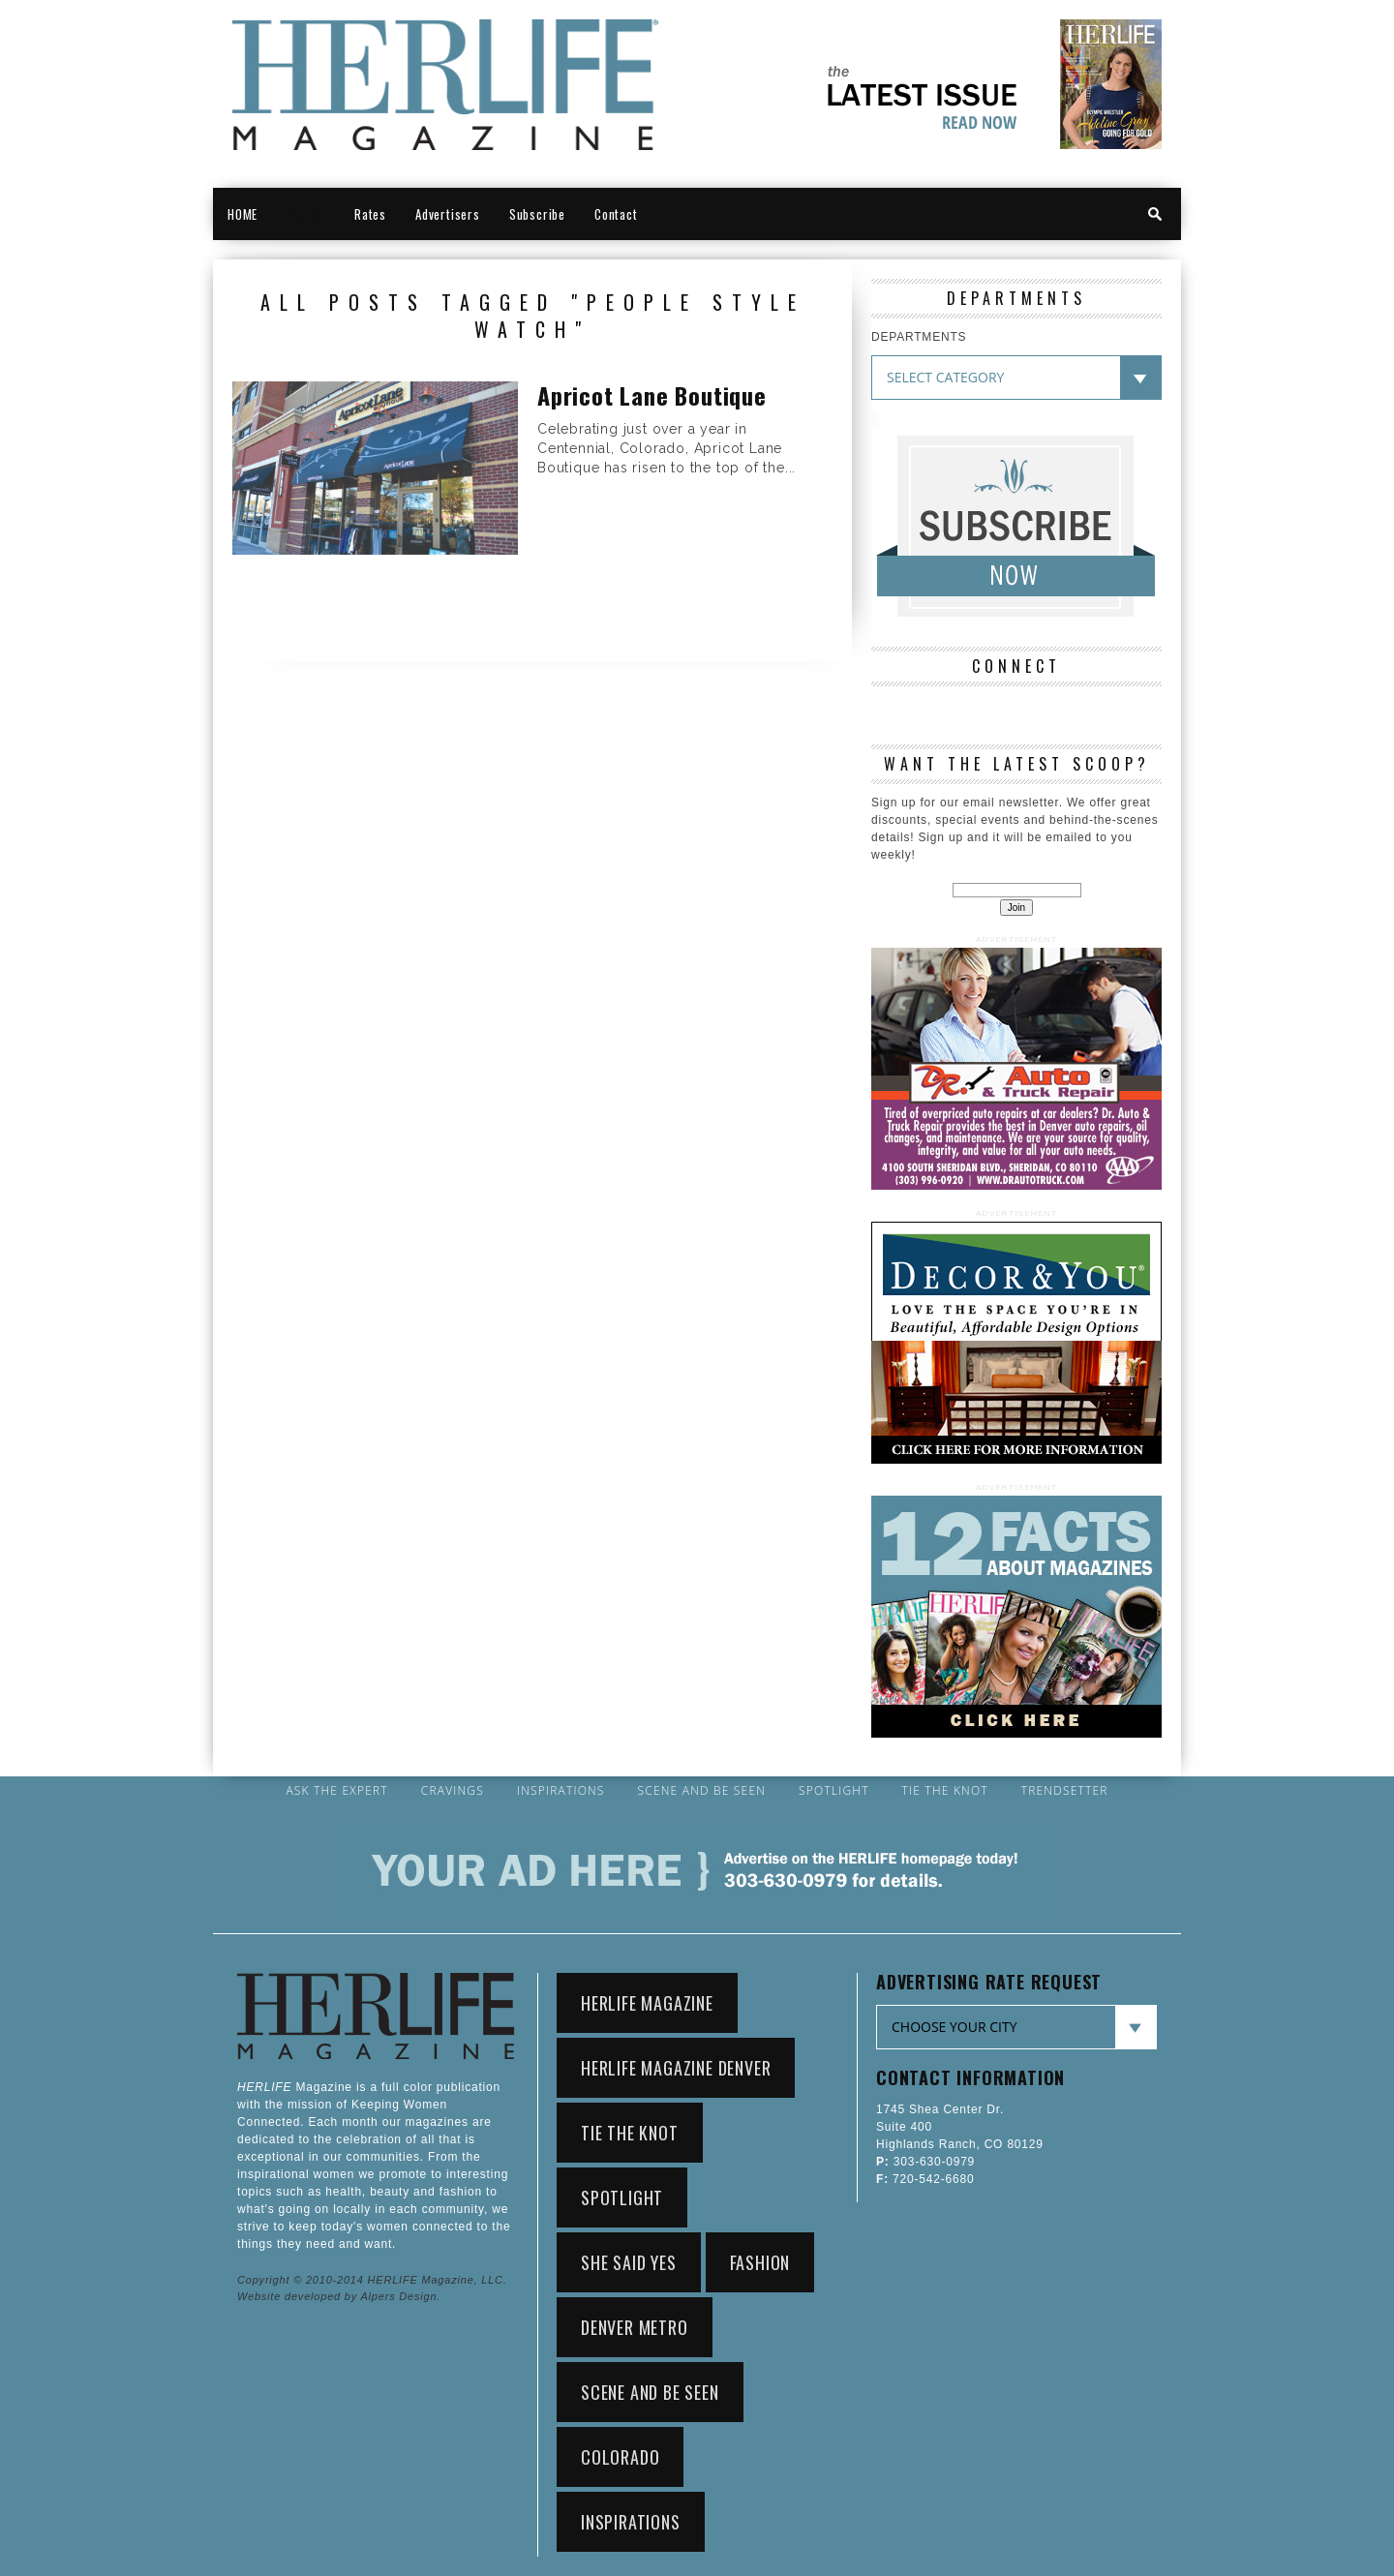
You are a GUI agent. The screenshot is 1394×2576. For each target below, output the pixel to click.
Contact (616, 214)
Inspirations (561, 1791)
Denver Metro (634, 2327)
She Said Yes (629, 2262)
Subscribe (537, 214)
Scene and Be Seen (702, 1791)
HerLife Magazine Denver (676, 2067)
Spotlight (834, 1791)
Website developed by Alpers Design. (338, 2296)
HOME (242, 214)
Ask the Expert (336, 1791)
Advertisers (447, 214)
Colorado (620, 2457)
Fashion (760, 2262)
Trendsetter (1064, 1791)
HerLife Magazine (647, 2002)
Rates (370, 214)
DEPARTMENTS (918, 337)
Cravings (452, 1791)
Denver (306, 214)
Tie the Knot (945, 1791)
